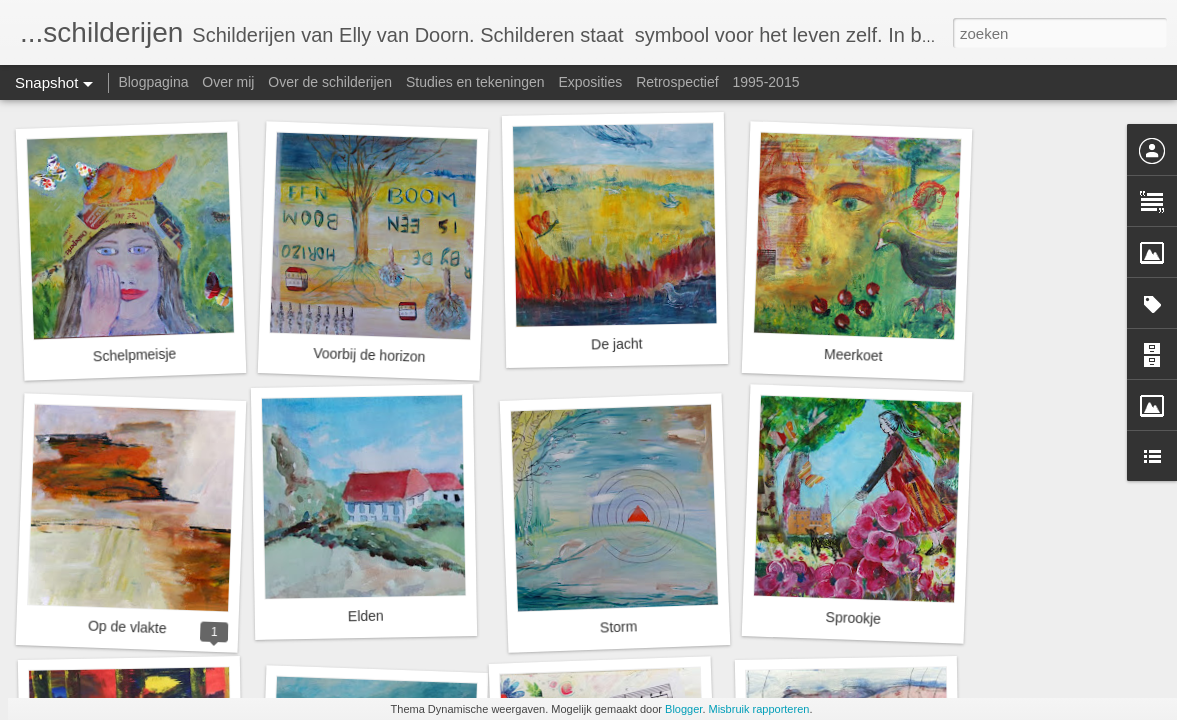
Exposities (590, 82)
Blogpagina (153, 82)
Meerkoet (853, 355)
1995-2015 (766, 82)
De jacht (617, 344)
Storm (619, 626)
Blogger (683, 709)
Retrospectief (677, 82)
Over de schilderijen (330, 82)
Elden (366, 616)
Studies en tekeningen (475, 82)
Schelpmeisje (135, 354)
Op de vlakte (127, 627)
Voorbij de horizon (369, 355)
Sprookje (853, 618)
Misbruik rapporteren (759, 709)
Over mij (228, 82)
